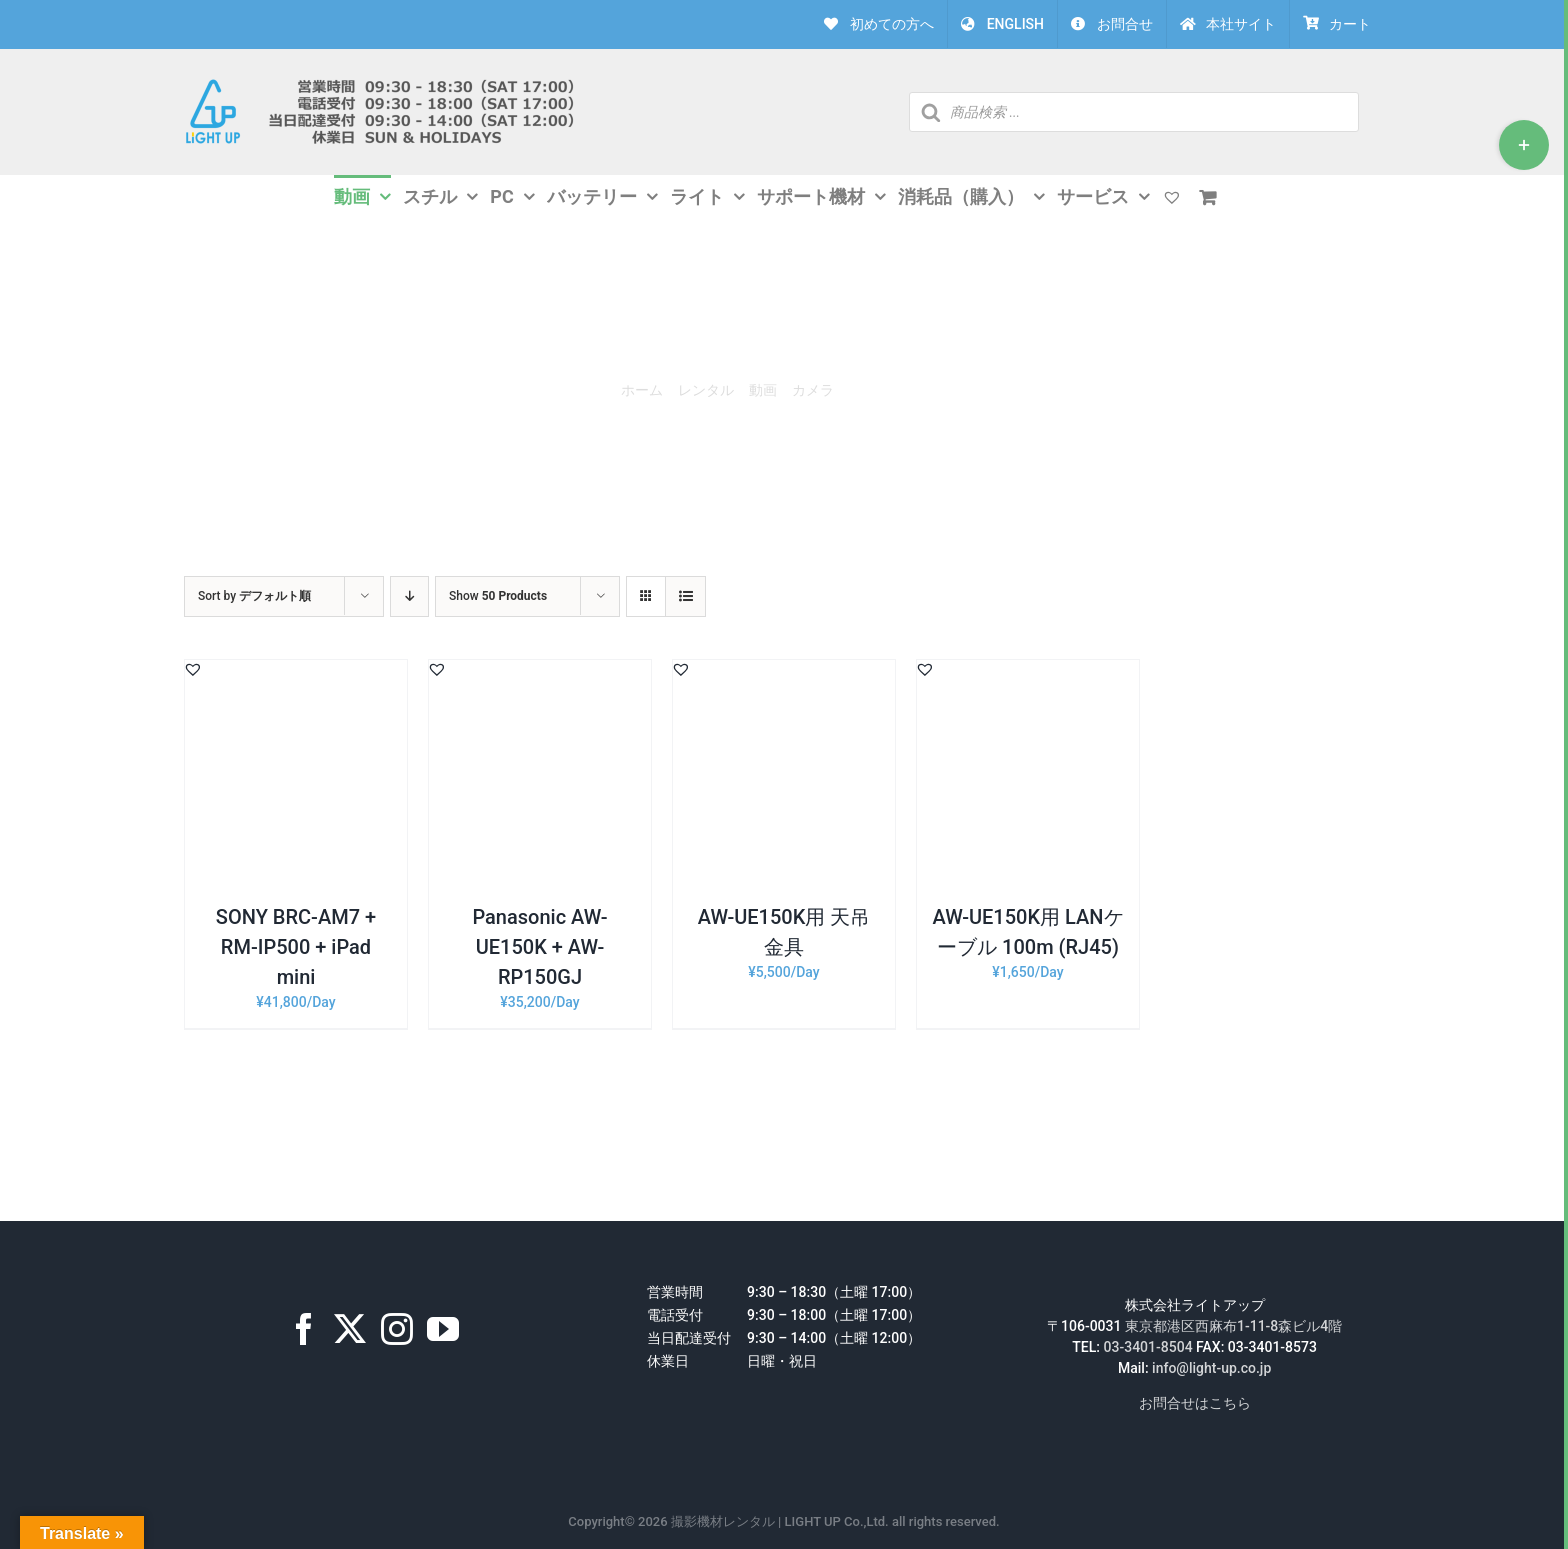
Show (498, 596)
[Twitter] (350, 1329)
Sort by (254, 596)
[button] (193, 669)
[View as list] (685, 596)
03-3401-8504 (1148, 1347)
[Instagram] (397, 1329)
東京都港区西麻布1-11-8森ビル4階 (1233, 1326)
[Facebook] (304, 1329)
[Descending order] (409, 596)
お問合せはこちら (1195, 1403)
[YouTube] (443, 1329)
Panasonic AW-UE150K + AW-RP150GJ (539, 947)
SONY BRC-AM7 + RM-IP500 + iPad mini (296, 947)
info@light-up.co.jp (1211, 1368)
